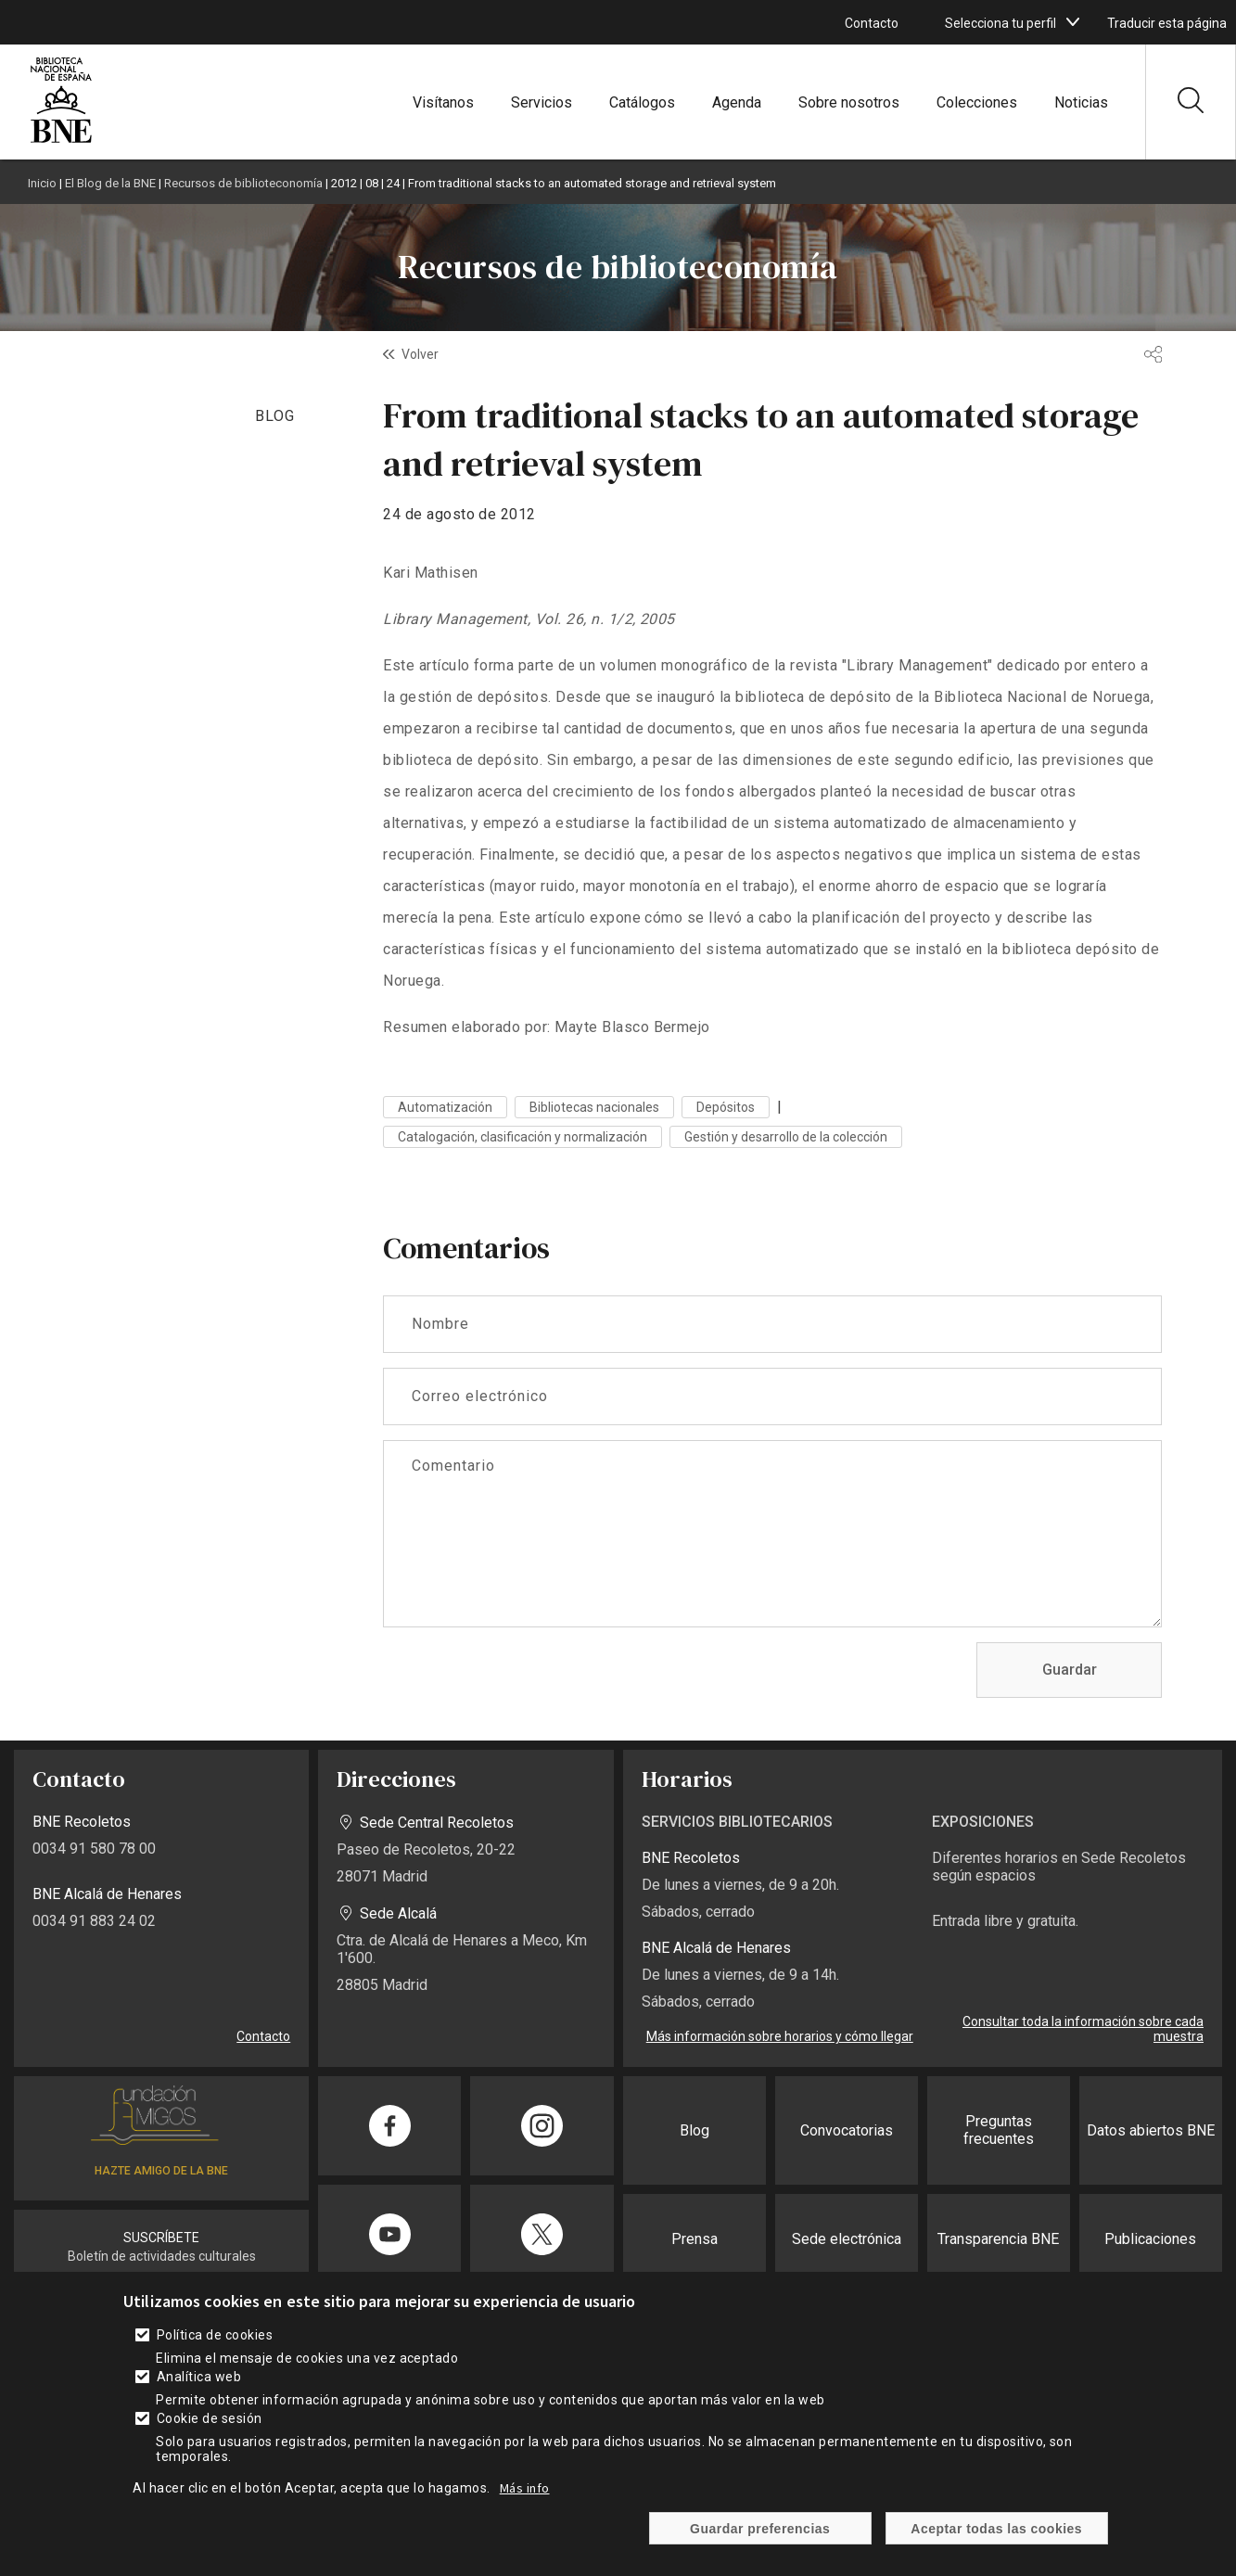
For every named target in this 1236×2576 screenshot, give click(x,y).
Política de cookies (215, 2356)
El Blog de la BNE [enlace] (110, 183)
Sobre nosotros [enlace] (848, 102)
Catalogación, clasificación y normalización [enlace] (522, 1136)
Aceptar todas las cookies (996, 2549)
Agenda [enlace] (736, 102)
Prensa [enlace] (694, 2239)
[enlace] (61, 140)
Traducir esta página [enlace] (1167, 23)
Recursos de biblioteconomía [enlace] (243, 183)
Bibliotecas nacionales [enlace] (594, 1107)
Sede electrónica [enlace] (846, 2239)
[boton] (1072, 22)
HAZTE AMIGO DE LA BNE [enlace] (161, 2170)
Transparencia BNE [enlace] (998, 2239)
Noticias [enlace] (1081, 102)
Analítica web (199, 2398)
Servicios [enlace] (541, 102)
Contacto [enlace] (871, 23)
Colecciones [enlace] (977, 102)
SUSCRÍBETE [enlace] (161, 2237)
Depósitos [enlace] (725, 1107)
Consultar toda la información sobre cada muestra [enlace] (1083, 2029)
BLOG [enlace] (275, 416)
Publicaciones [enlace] (1150, 2239)
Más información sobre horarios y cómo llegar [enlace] (779, 2036)
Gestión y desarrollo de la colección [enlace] (785, 1136)
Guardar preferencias (760, 2549)
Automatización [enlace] (445, 1107)
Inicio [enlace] (42, 183)
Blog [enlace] (694, 2130)
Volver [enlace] (420, 354)
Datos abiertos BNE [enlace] (1151, 2130)
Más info (525, 2509)
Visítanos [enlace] (443, 102)
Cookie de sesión (209, 2439)
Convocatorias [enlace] (846, 2130)
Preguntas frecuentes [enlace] (998, 2130)
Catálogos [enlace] (642, 102)
